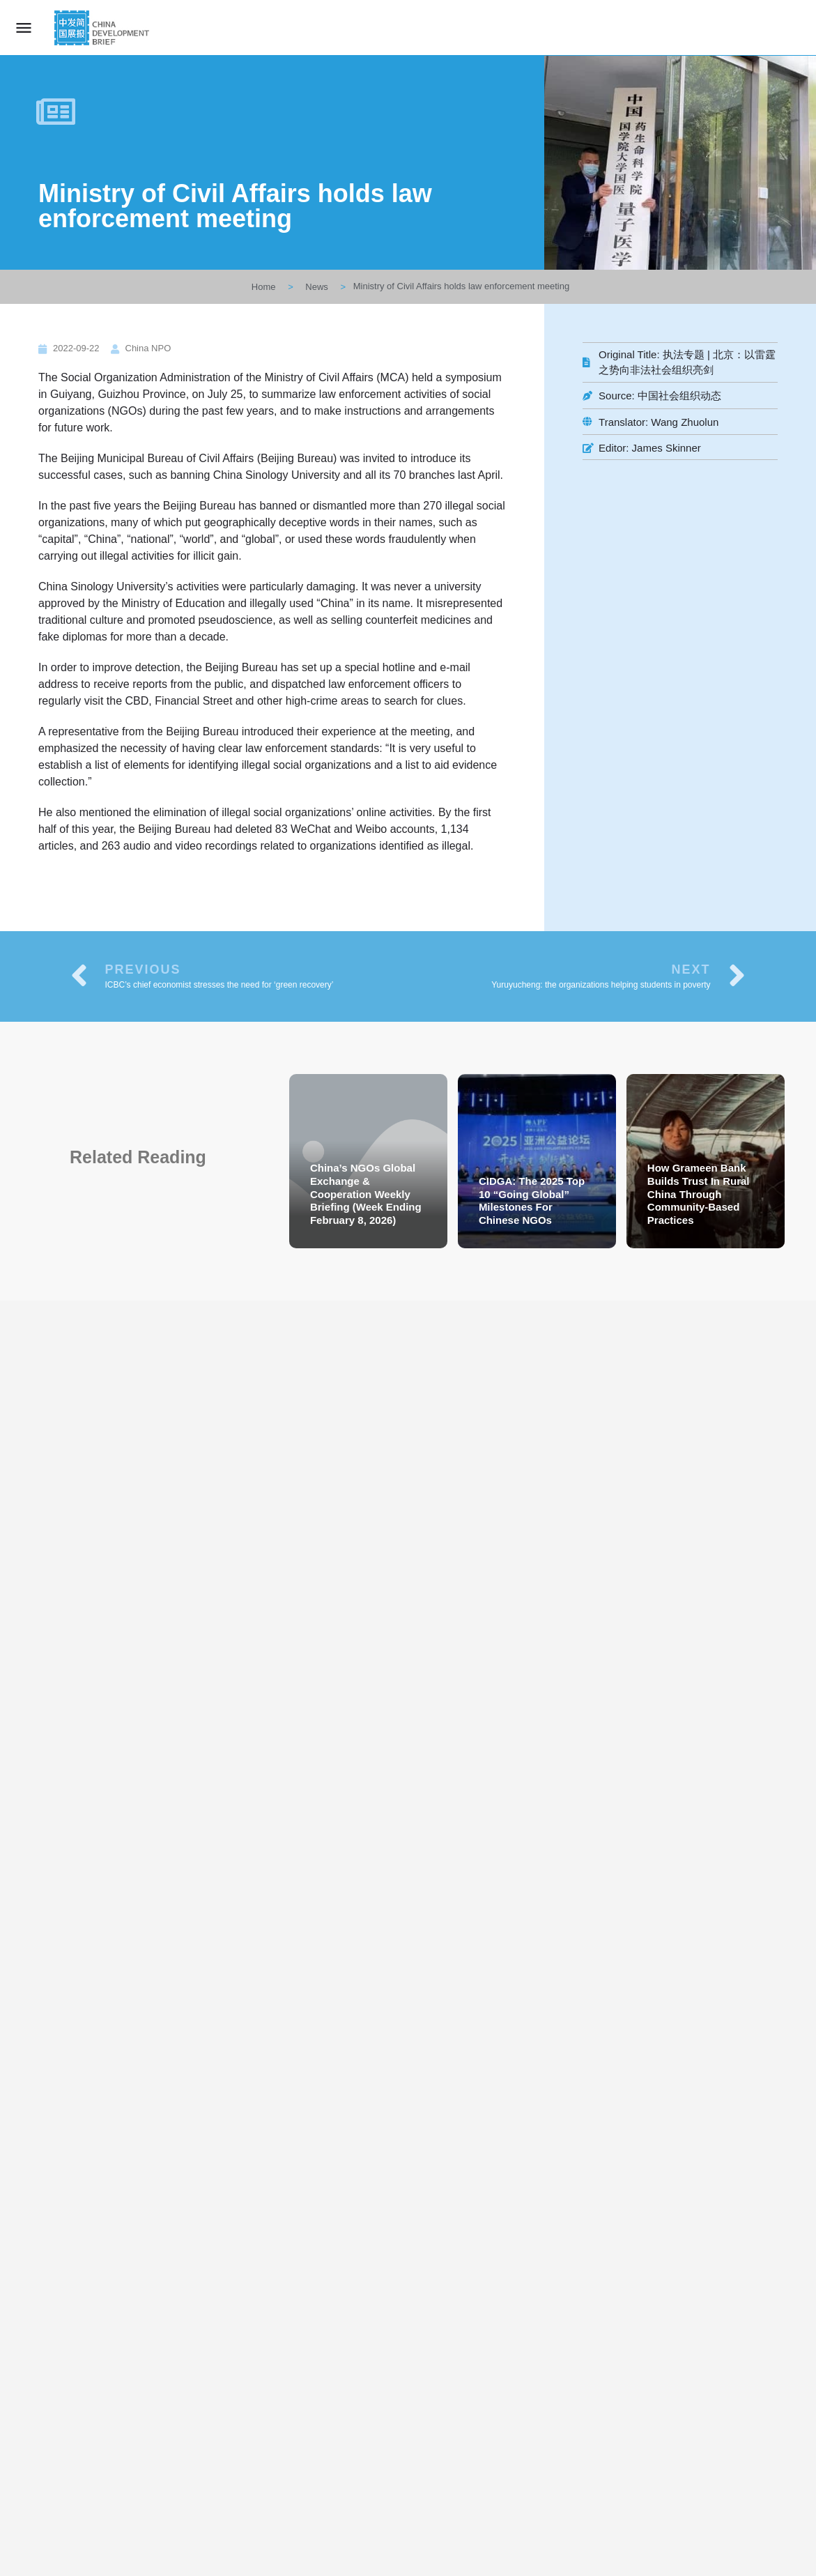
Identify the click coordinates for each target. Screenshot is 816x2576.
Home (264, 287)
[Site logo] (103, 27)
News (316, 287)
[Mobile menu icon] (23, 27)
